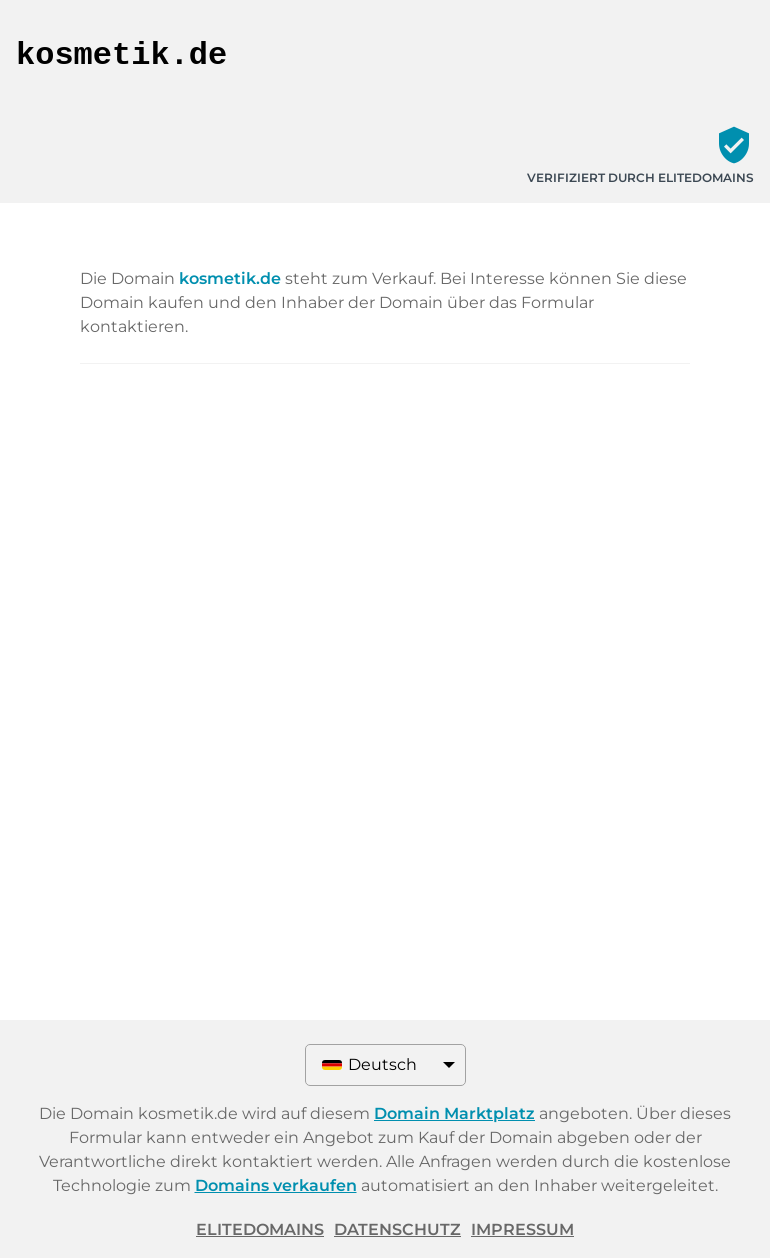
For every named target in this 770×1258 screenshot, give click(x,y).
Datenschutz (397, 1229)
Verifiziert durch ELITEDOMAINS (640, 177)
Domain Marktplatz (454, 1113)
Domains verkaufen (276, 1185)
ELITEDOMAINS (260, 1229)
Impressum (522, 1229)
